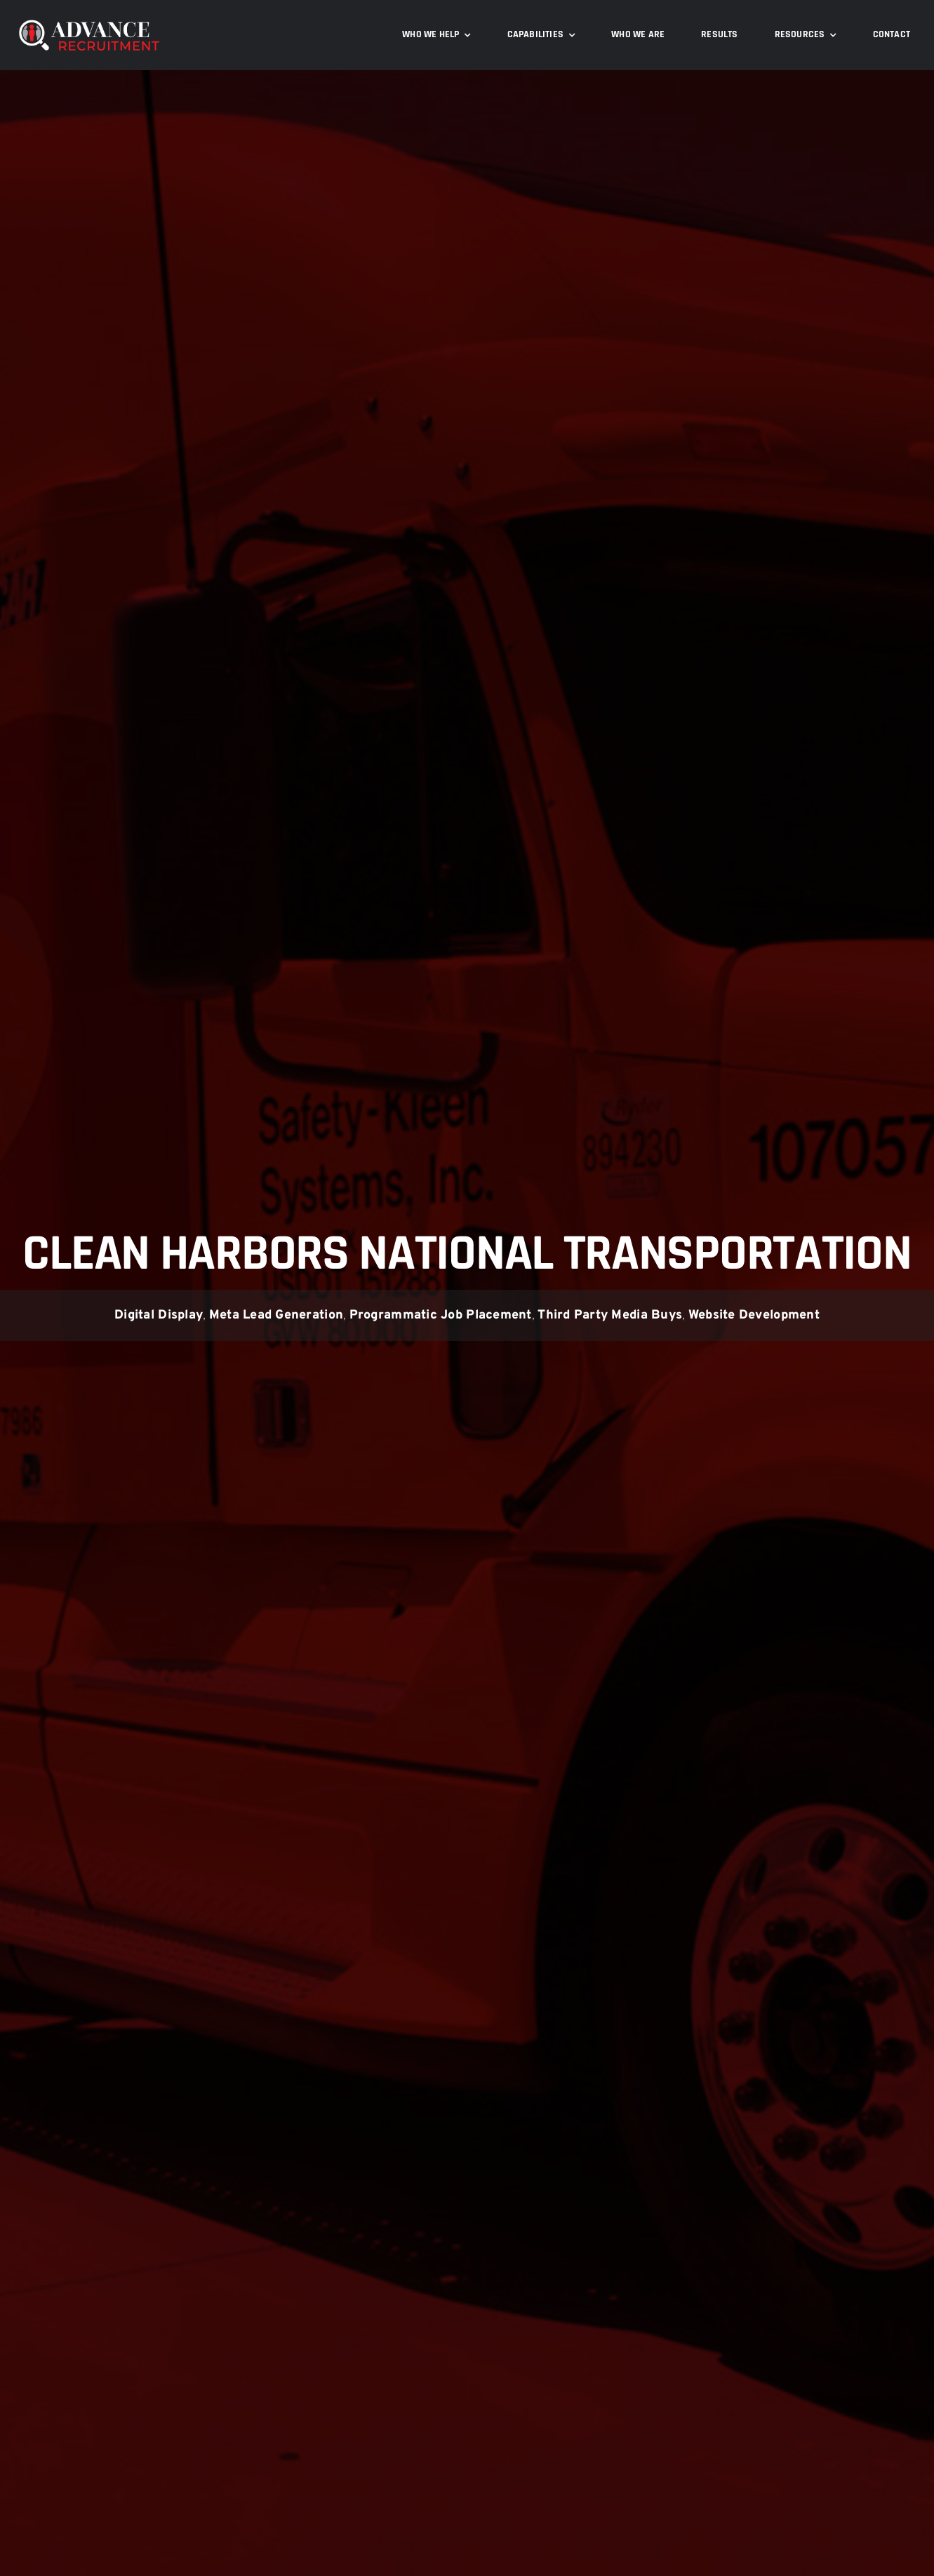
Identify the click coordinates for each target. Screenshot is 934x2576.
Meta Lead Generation (276, 1315)
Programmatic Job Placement (440, 1315)
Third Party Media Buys (610, 1315)
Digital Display (158, 1315)
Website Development (754, 1315)
